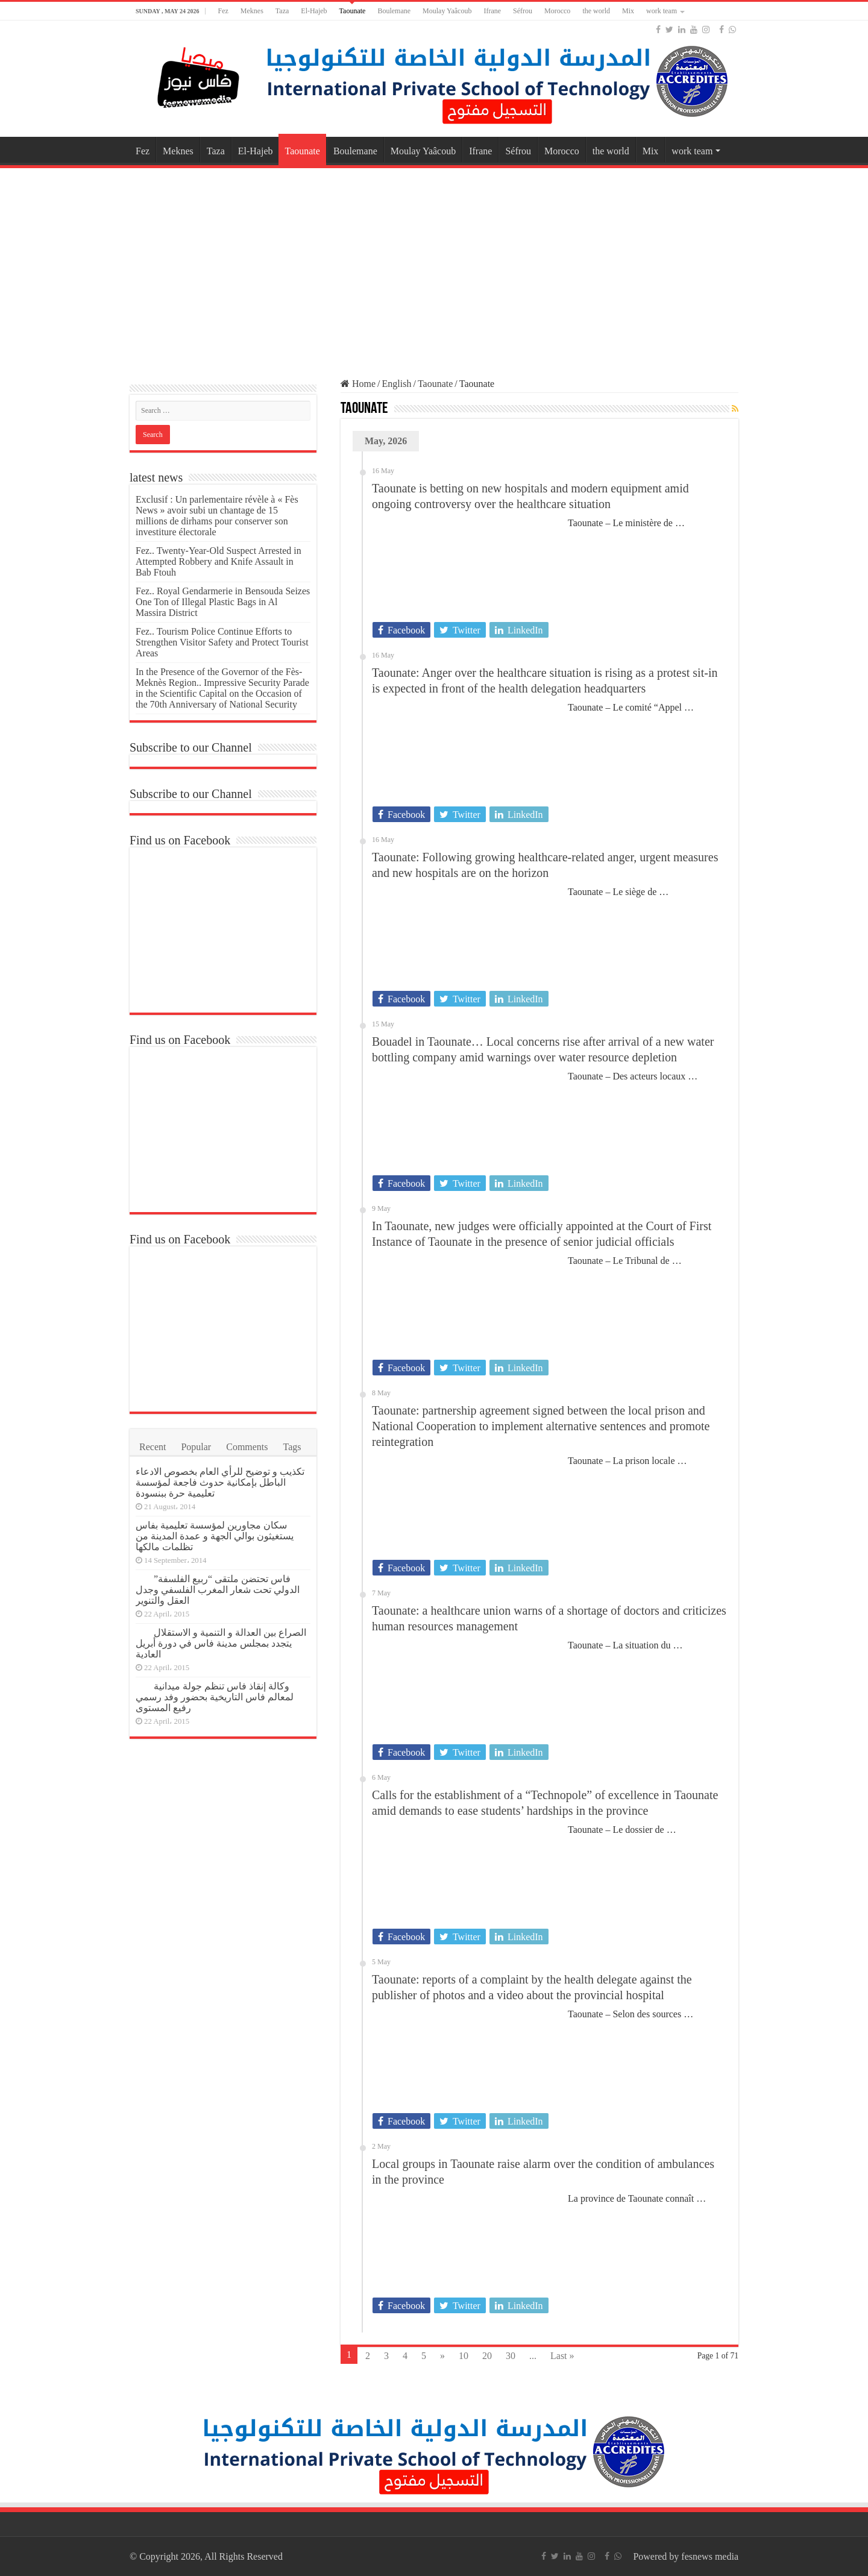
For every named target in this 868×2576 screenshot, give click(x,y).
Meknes (252, 11)
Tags (292, 1447)
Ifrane (492, 11)
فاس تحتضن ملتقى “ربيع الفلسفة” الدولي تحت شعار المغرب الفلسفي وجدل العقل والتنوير (218, 1590)
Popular (196, 1447)
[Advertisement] (434, 267)
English (397, 384)
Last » (562, 2356)
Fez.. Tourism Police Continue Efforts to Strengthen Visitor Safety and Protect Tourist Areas (222, 642)
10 (463, 2356)
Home (358, 384)
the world (596, 11)
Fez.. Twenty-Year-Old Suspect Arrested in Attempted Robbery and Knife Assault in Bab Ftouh (218, 561)
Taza (282, 11)
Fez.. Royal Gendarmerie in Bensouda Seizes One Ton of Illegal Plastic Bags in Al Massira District (223, 602)
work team (661, 11)
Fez (223, 11)
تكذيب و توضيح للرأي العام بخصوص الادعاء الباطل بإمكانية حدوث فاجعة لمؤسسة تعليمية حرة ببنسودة (220, 1482)
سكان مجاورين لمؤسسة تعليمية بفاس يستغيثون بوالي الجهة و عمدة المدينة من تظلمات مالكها (215, 1536)
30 (510, 2356)
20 (487, 2356)
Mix (628, 11)
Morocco (557, 11)
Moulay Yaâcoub (447, 11)
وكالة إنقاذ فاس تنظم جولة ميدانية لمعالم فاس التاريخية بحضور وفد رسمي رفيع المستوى (215, 1697)
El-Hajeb (314, 11)
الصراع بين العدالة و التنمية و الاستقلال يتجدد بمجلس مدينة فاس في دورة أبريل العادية (221, 1643)
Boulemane (393, 11)
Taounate (352, 11)
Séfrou (522, 11)
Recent (152, 1447)
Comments (247, 1447)
